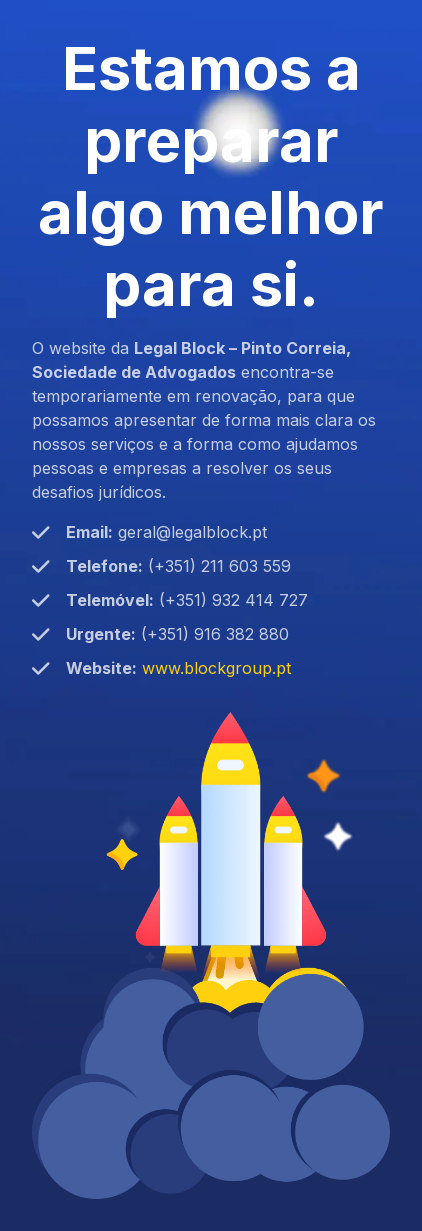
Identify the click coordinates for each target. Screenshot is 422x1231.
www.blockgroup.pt (216, 668)
